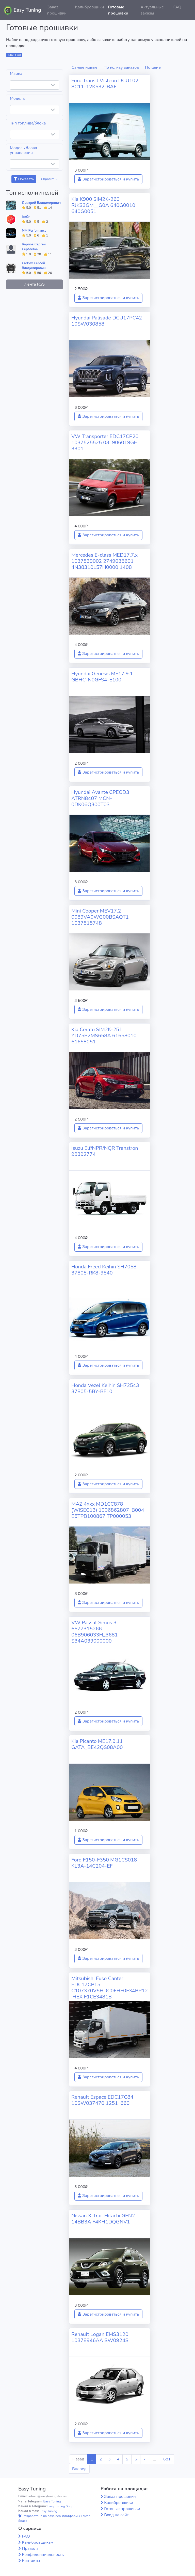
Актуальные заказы (152, 10)
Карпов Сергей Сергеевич (34, 246)
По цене (153, 67)
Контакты (31, 2561)
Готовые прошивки (118, 10)
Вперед (79, 2469)
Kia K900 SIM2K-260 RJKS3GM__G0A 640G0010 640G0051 (103, 205)
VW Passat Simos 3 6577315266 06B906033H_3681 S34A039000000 (94, 1631)
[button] (187, 10)
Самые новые (85, 67)
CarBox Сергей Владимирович (34, 265)
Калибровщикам (37, 2542)
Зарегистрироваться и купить (108, 179)
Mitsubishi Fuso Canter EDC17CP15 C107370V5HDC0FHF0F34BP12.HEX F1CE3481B (109, 1987)
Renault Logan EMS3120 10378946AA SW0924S (99, 2337)
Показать (24, 179)
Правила (30, 2548)
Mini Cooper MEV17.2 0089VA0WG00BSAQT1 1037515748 (100, 917)
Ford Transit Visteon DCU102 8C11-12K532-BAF (104, 83)
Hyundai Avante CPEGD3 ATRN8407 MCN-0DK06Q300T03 (100, 798)
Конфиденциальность (43, 2554)
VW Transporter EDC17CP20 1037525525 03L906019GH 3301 (105, 442)
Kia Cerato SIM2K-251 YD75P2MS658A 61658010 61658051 (104, 1035)
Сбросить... (49, 179)
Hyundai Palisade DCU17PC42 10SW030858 (106, 320)
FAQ (177, 7)
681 (167, 2459)
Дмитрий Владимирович (41, 203)
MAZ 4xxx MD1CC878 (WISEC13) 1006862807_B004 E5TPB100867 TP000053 (107, 1510)
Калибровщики (89, 7)
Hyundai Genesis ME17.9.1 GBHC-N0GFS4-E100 (102, 676)
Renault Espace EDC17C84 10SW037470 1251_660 (102, 2100)
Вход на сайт (116, 2515)
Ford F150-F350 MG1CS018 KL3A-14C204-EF (104, 1862)
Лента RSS (34, 284)
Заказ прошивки (57, 10)
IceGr (26, 217)
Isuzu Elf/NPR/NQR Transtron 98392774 (104, 1151)
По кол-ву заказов (121, 67)
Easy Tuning (27, 10)
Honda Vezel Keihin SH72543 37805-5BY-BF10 (105, 1388)
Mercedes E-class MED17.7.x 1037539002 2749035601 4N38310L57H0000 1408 (104, 561)
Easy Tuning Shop (60, 2506)
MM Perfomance (34, 230)
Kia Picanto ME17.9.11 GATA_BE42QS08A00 (97, 1744)
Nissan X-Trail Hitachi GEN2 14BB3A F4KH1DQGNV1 (103, 2218)
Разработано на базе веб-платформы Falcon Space (54, 2518)
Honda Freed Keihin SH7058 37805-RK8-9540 (104, 1269)
